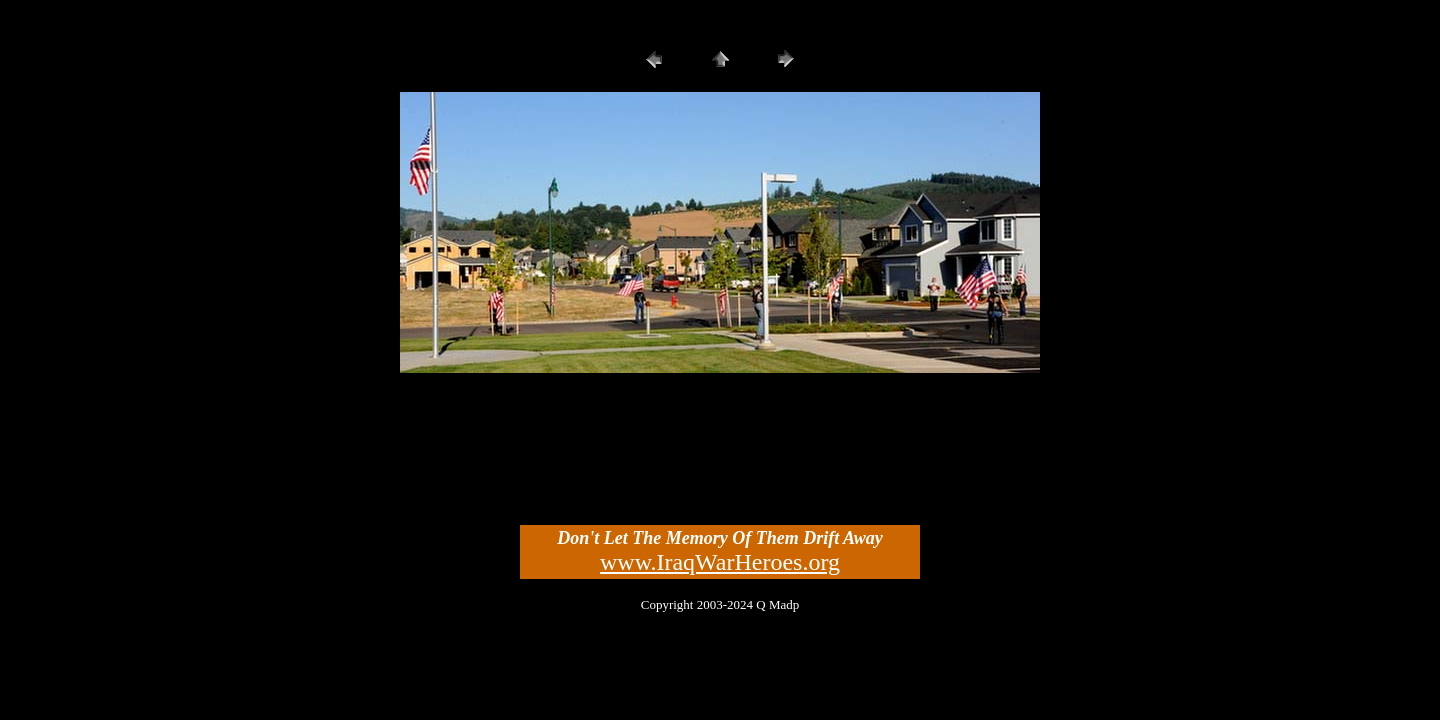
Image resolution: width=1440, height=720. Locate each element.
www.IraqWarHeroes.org (720, 562)
